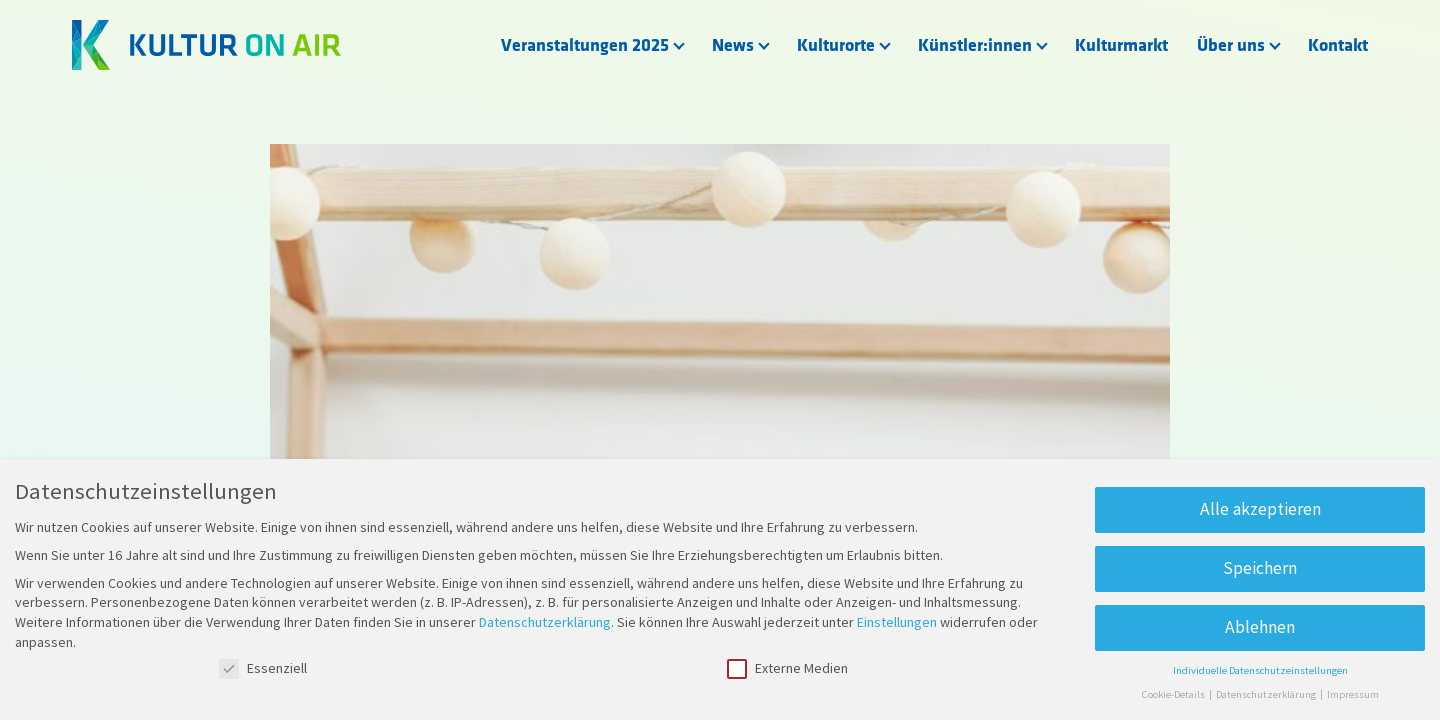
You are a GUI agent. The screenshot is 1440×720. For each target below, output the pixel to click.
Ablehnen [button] (1260, 627)
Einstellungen (897, 622)
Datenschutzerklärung (545, 622)
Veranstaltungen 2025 (585, 45)
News (733, 45)
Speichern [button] (1260, 568)
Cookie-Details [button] (1174, 694)
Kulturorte (836, 45)
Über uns (1231, 45)
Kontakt (1338, 45)
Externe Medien (787, 668)
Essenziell (263, 668)
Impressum (1353, 694)
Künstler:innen (975, 45)
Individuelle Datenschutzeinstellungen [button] (1260, 670)
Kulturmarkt (1121, 45)
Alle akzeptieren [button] (1260, 509)
